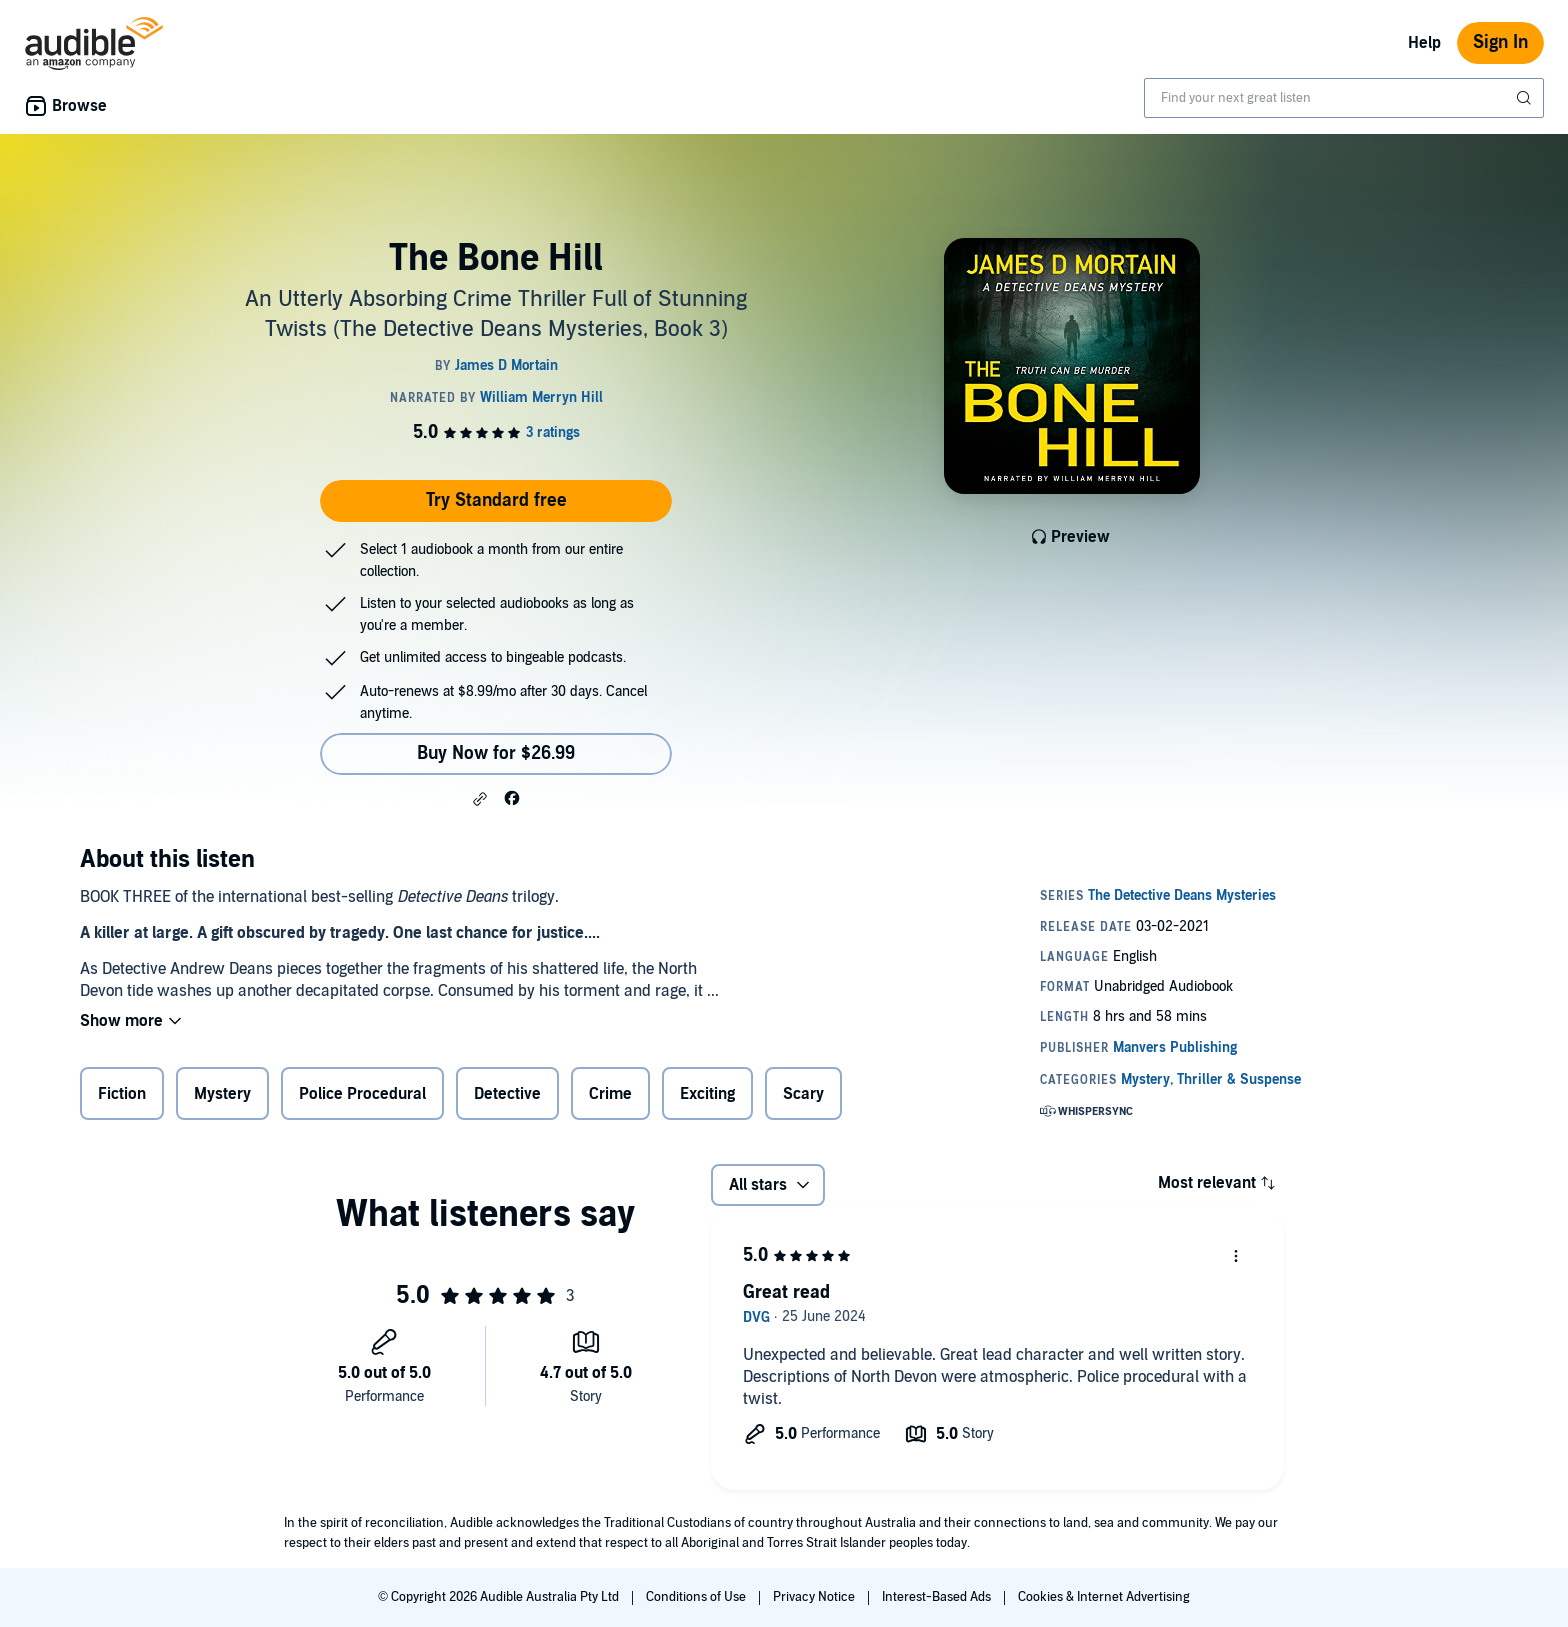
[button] (480, 799)
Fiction (122, 1094)
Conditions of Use (697, 1597)
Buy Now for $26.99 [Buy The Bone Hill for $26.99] (496, 753)
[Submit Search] (1526, 98)
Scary (803, 1094)
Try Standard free (496, 500)
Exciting (707, 1094)
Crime (610, 1094)
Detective (507, 1094)
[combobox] (1344, 98)
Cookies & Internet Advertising (1104, 1597)
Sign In (1500, 42)
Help (1424, 43)
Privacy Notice (815, 1597)
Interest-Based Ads (938, 1597)
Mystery (222, 1094)
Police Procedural (362, 1094)
